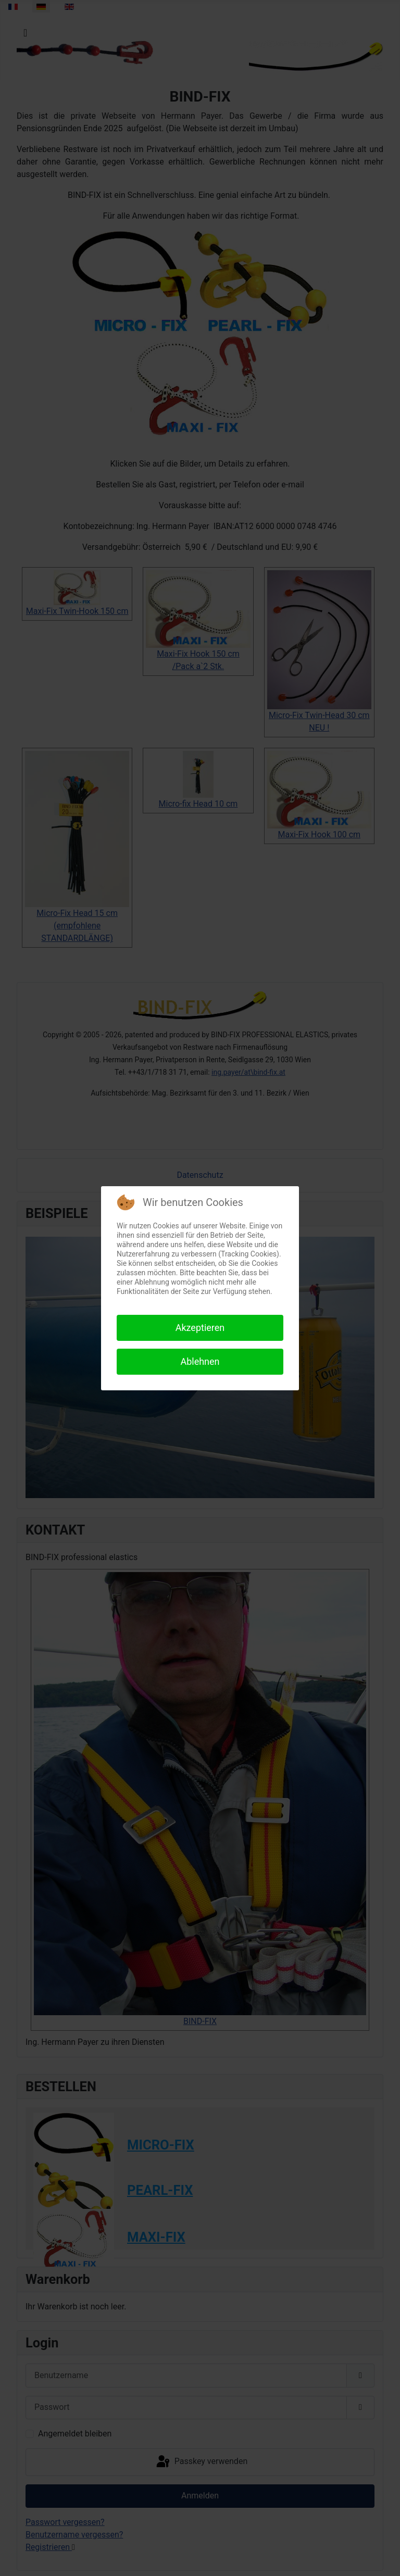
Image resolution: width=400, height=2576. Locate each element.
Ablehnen (199, 1361)
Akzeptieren (200, 1327)
